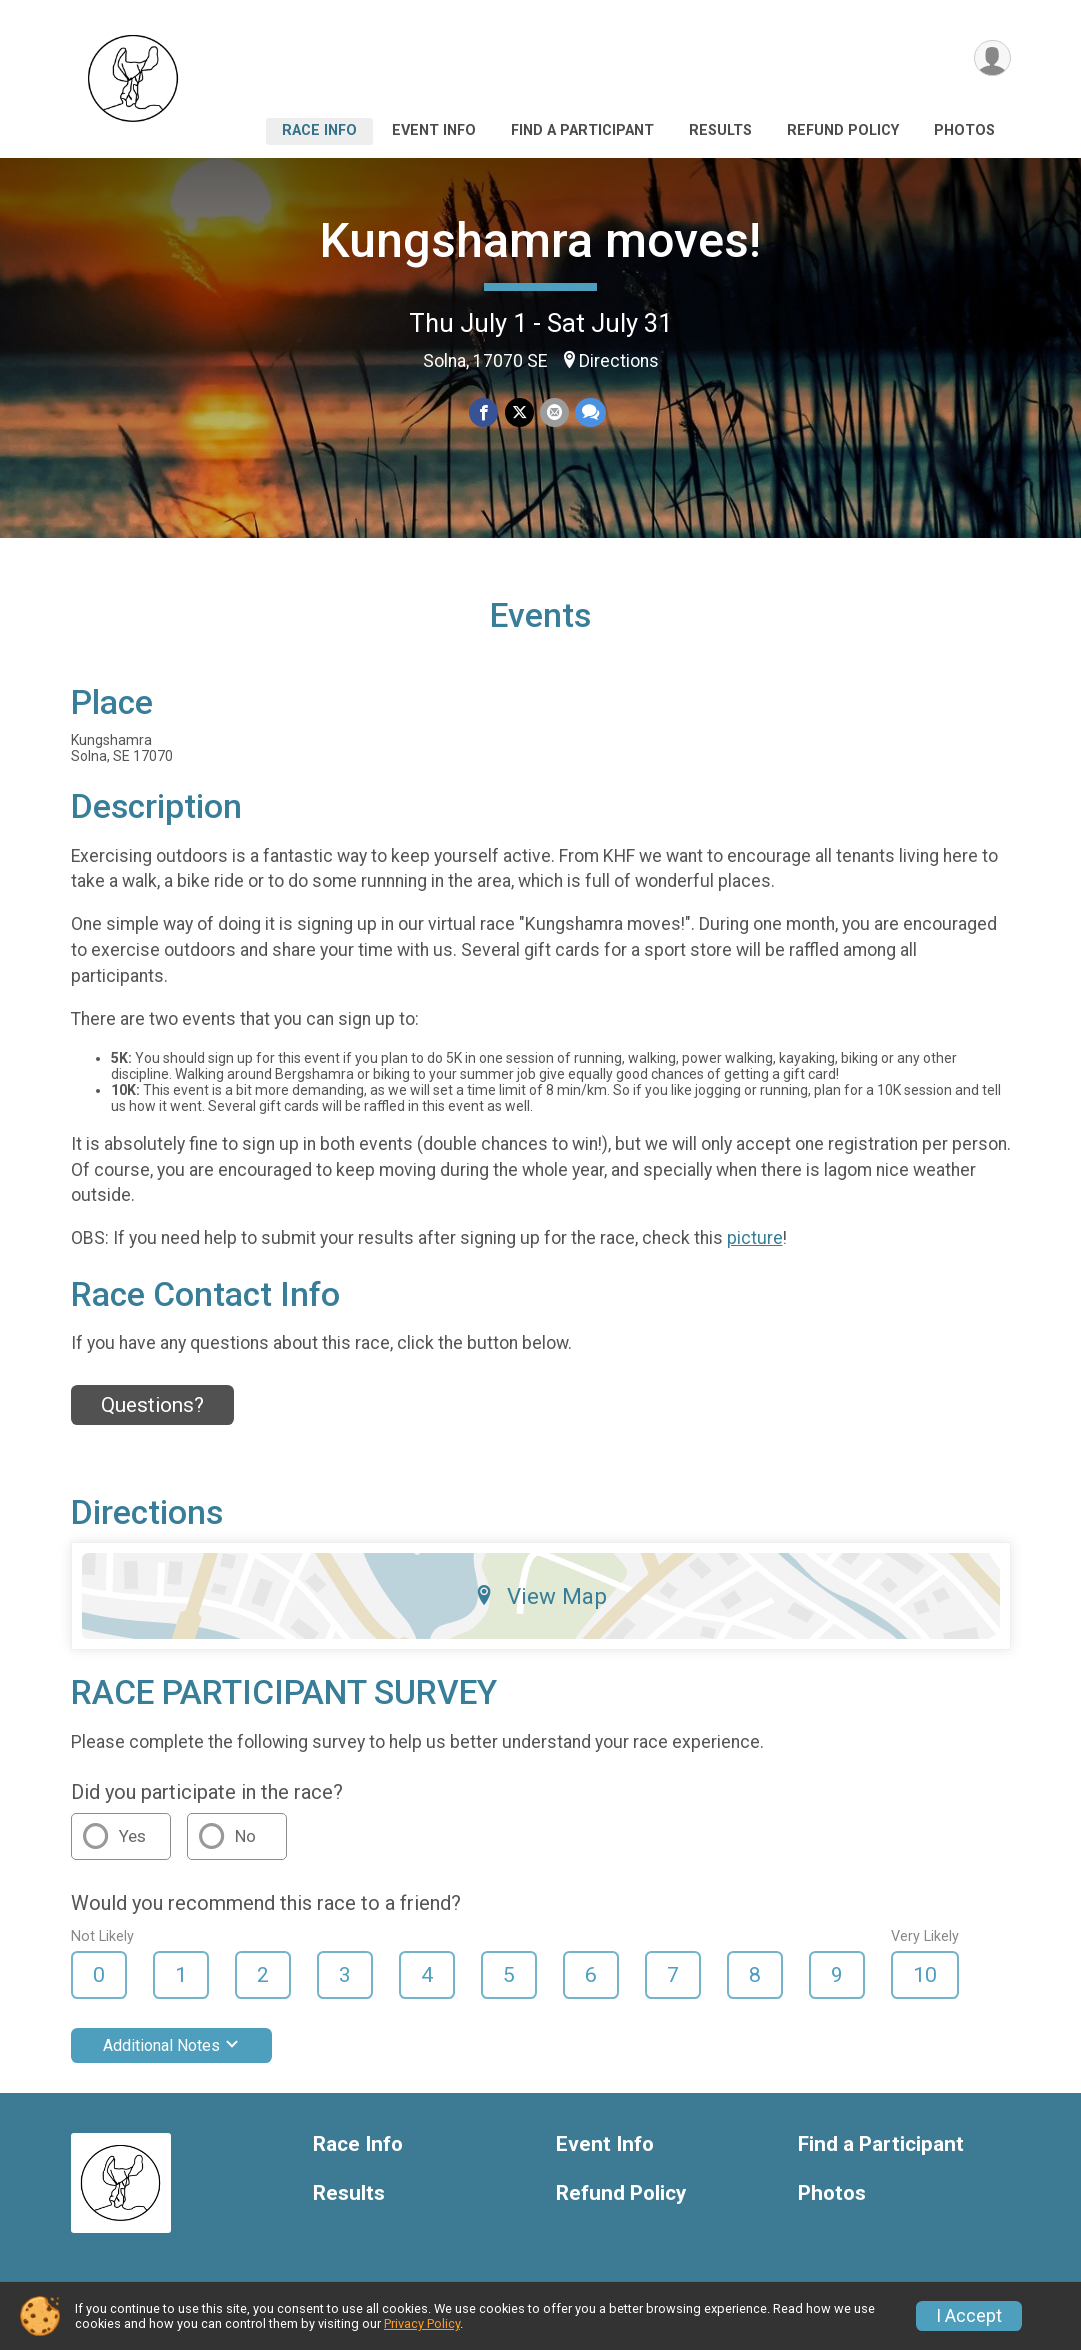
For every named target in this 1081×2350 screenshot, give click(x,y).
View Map (540, 1596)
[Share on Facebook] (484, 412)
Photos (964, 130)
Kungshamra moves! (540, 240)
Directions (619, 361)
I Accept (969, 2316)
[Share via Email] (554, 412)
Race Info (319, 130)
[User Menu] (992, 58)
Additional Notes (171, 2045)
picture (755, 1238)
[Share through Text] (590, 412)
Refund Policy (843, 130)
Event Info (434, 130)
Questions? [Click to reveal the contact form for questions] (152, 1405)
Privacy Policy (422, 2323)
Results (720, 130)
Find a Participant (582, 130)
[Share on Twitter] (519, 412)
